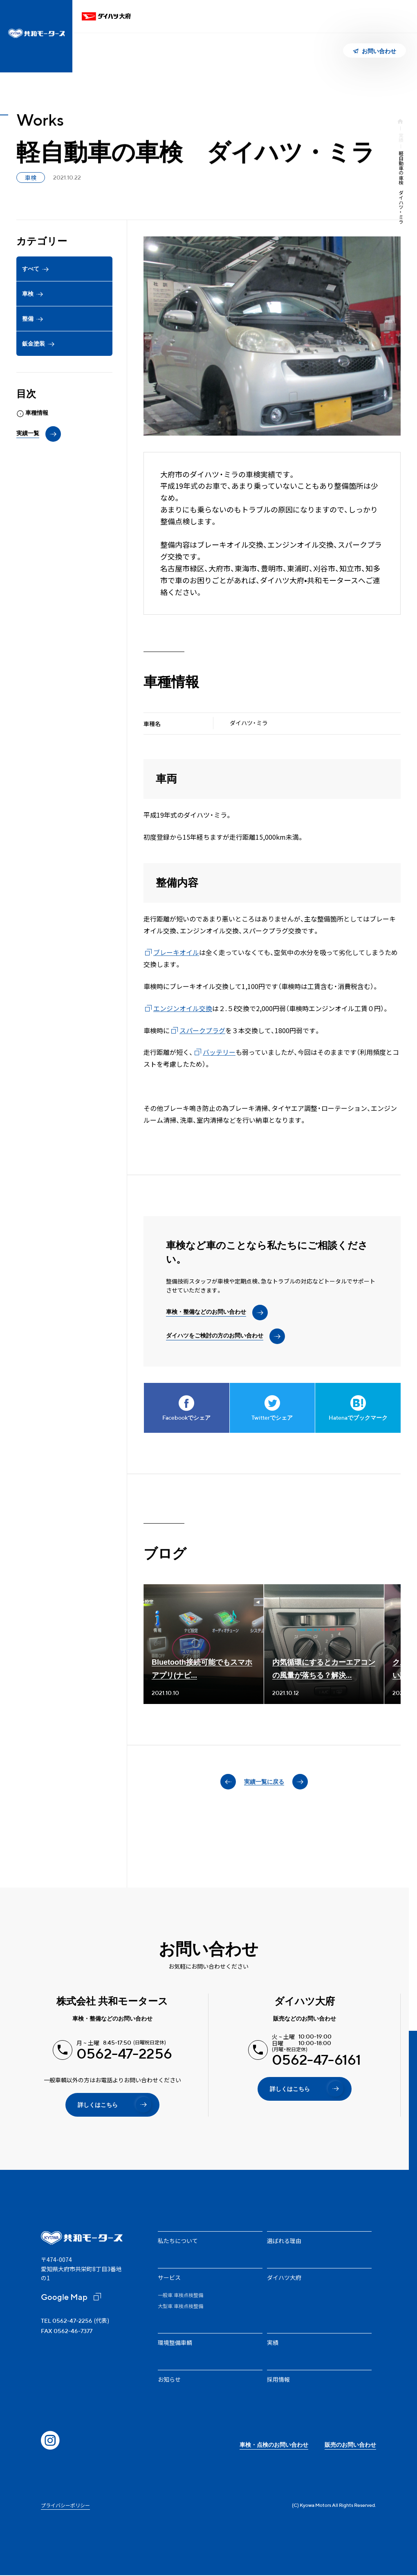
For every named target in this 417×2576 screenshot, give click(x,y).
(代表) (75, 2320)
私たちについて (178, 2240)
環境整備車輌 (175, 2342)
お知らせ (169, 2379)
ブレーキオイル (176, 952)
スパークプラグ (202, 1030)
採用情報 (278, 2379)
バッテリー (219, 1052)
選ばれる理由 (284, 2240)
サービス (169, 2277)
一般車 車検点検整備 (180, 2295)
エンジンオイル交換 (182, 1008)
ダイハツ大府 (284, 2277)
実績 (400, 137)
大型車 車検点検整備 (180, 2306)
